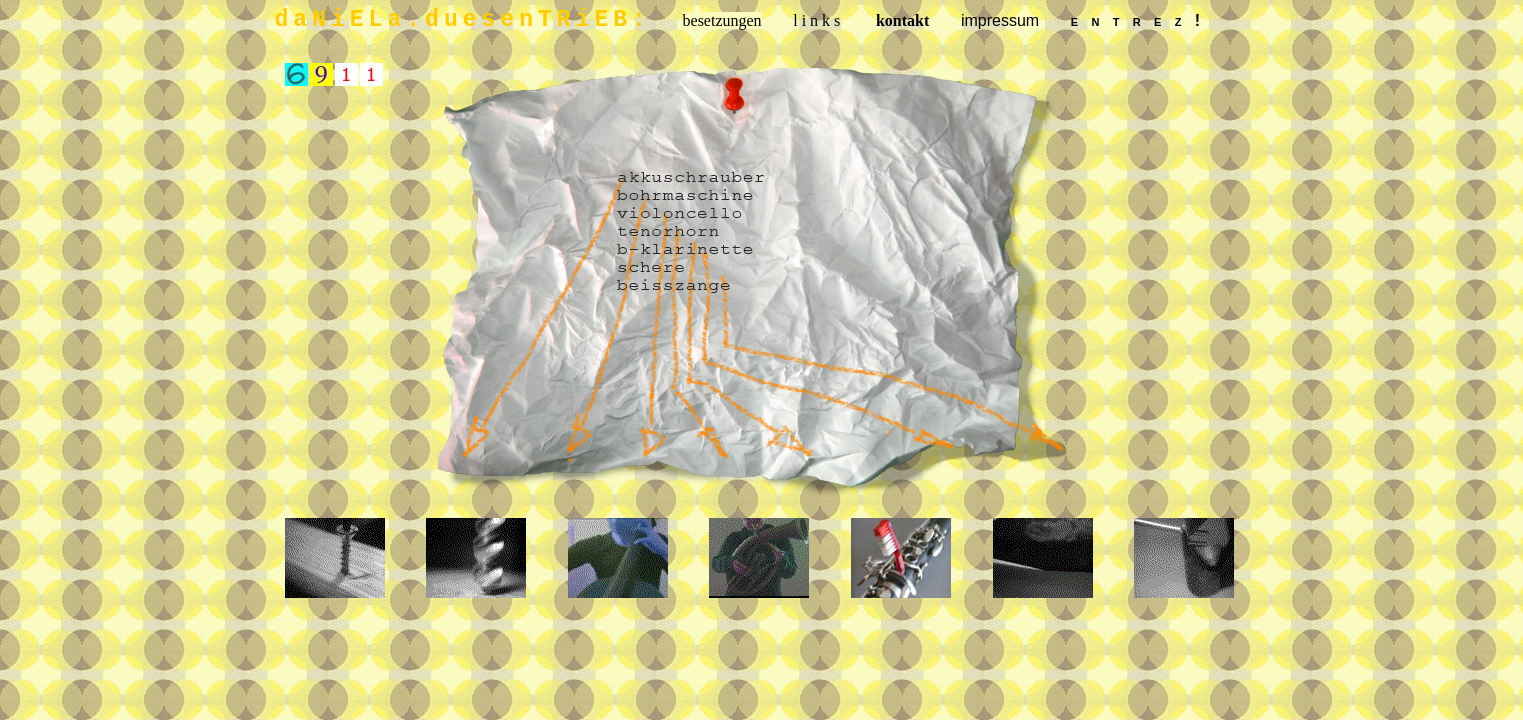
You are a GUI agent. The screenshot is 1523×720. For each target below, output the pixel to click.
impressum (1000, 20)
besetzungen (722, 20)
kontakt (902, 20)
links (818, 20)
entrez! (1142, 20)
